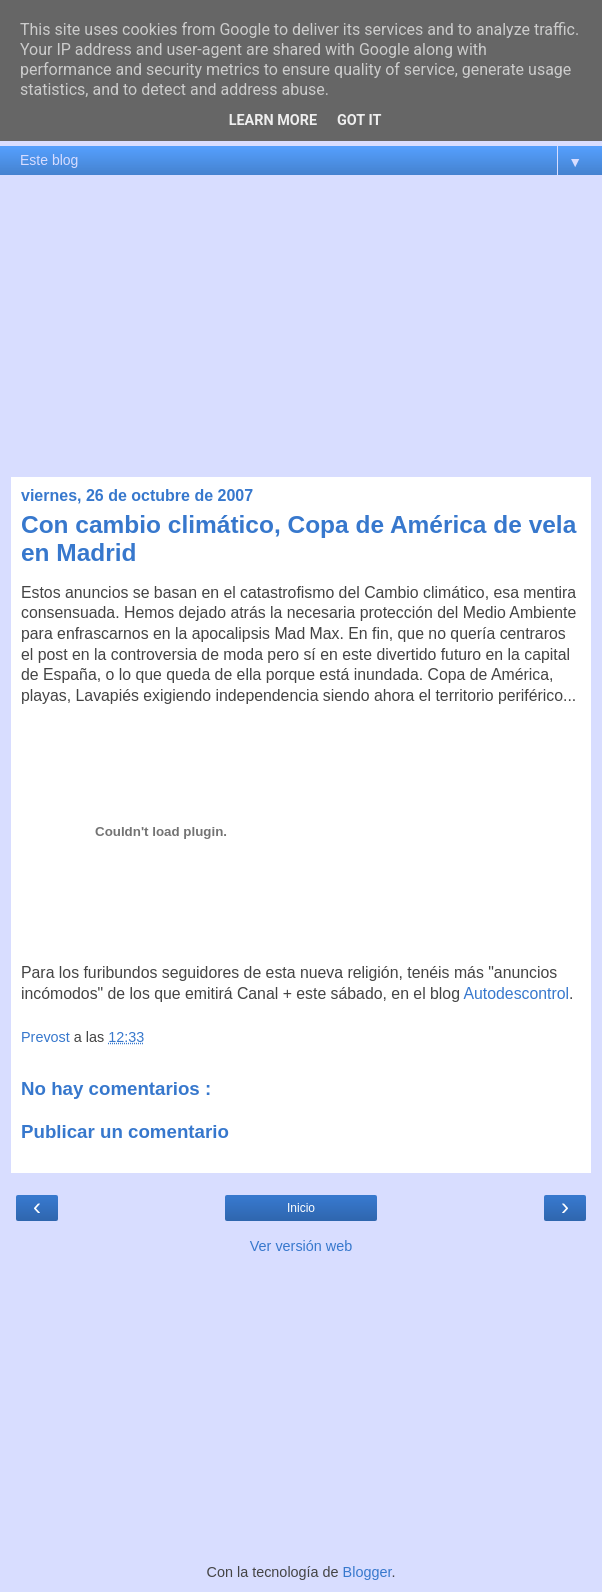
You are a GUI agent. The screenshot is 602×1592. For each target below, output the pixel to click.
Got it (359, 120)
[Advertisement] (301, 326)
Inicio (301, 1208)
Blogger (367, 1572)
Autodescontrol (517, 993)
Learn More (273, 120)
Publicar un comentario (125, 1131)
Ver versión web (301, 1246)
